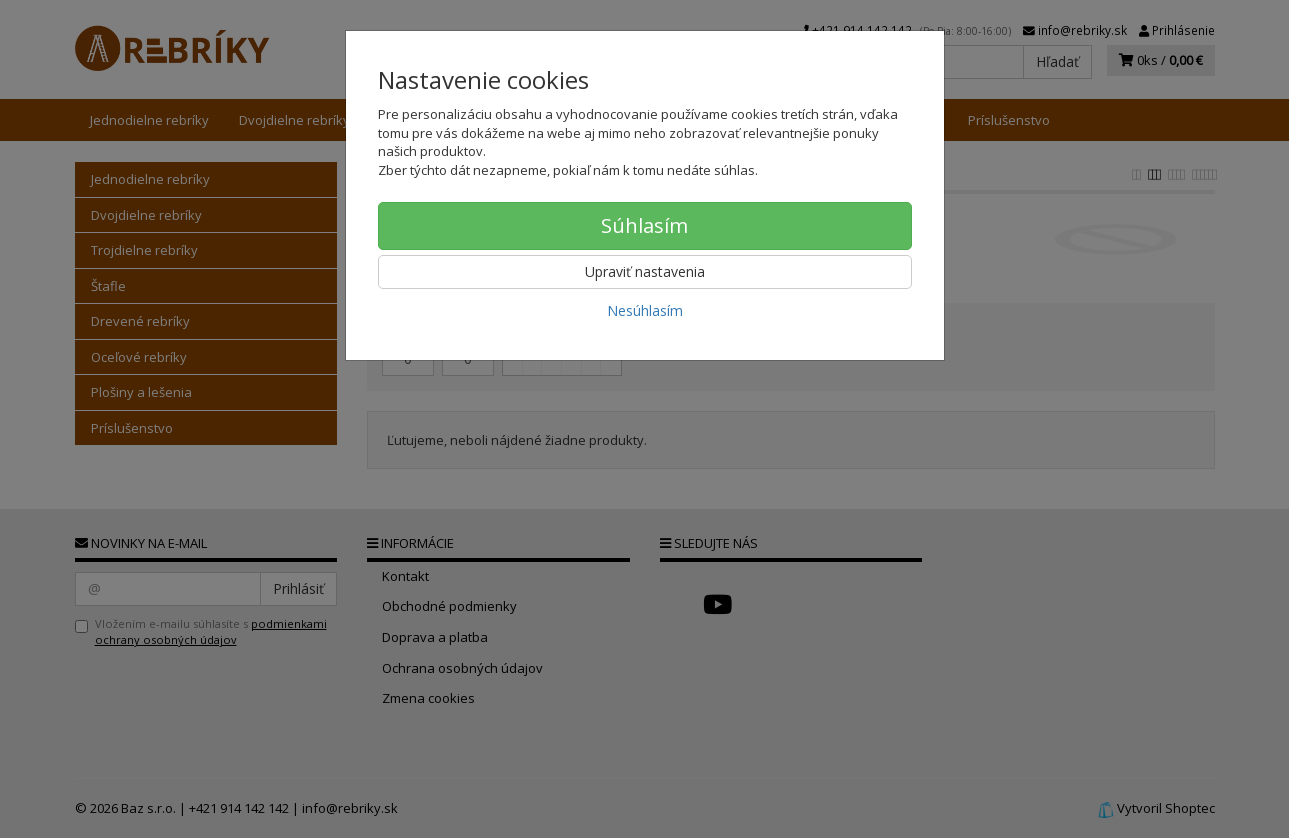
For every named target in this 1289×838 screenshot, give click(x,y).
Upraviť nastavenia (645, 271)
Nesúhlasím (645, 310)
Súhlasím (644, 225)
